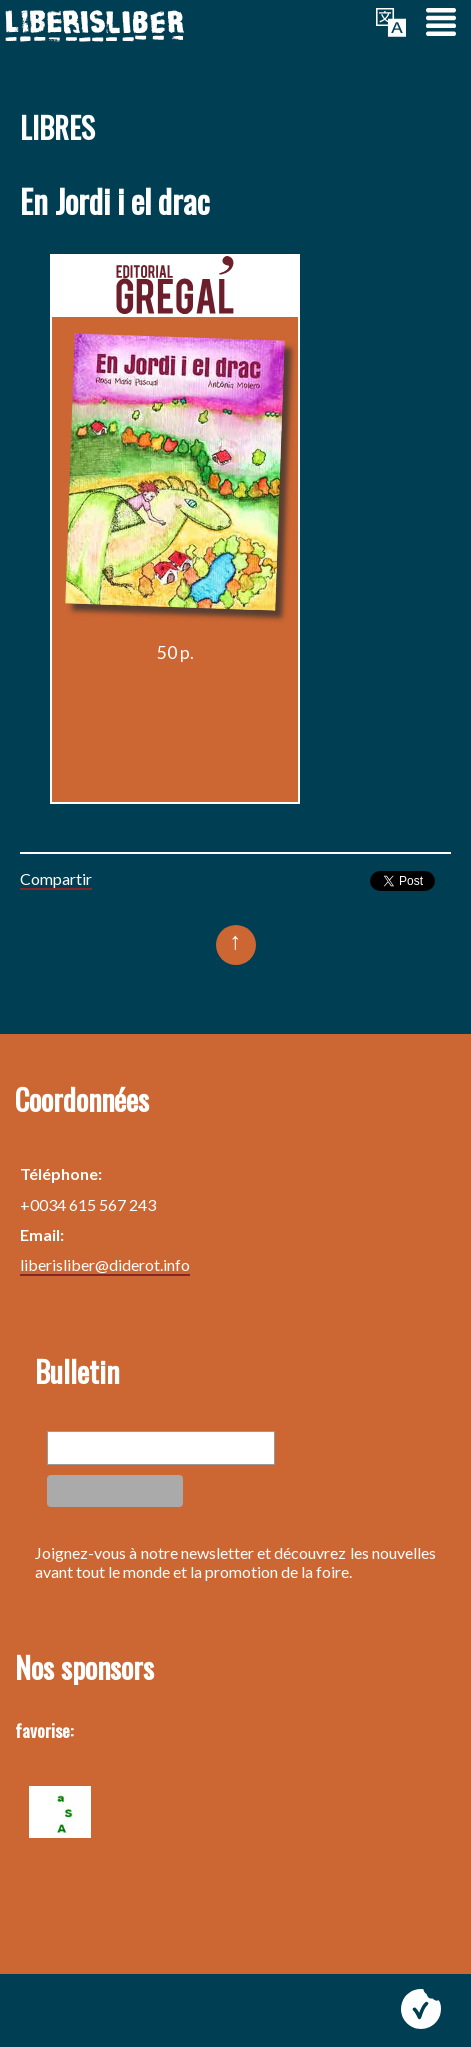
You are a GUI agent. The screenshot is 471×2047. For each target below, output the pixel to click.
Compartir (56, 878)
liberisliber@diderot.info (105, 1264)
